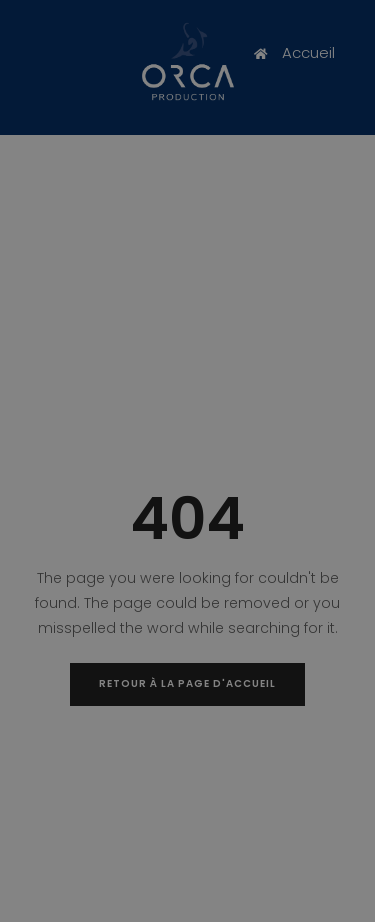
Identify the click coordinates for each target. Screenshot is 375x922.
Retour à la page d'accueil (187, 683)
